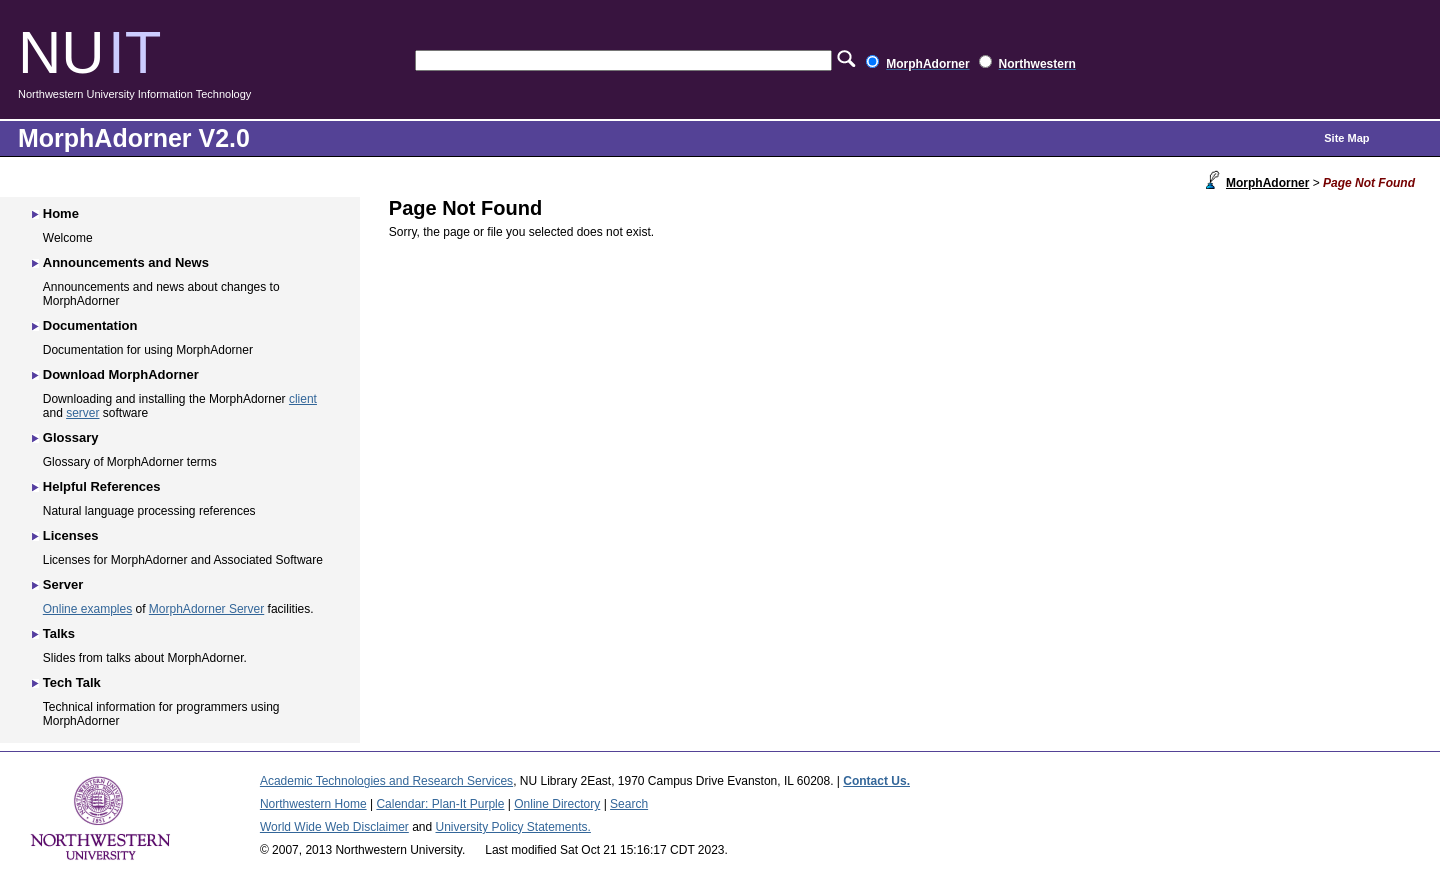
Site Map (1346, 138)
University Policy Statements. (513, 827)
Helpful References (102, 486)
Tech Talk (72, 682)
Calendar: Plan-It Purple (440, 804)
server (82, 413)
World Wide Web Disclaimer (334, 827)
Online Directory (557, 804)
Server (63, 584)
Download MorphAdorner (121, 374)
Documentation (90, 325)
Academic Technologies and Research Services (386, 781)
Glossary (71, 437)
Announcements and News (126, 262)
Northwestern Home (313, 804)
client (303, 399)
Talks (59, 633)
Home (61, 213)
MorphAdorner (1267, 183)
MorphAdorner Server (206, 609)
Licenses (71, 535)
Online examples (87, 609)
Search (629, 804)
